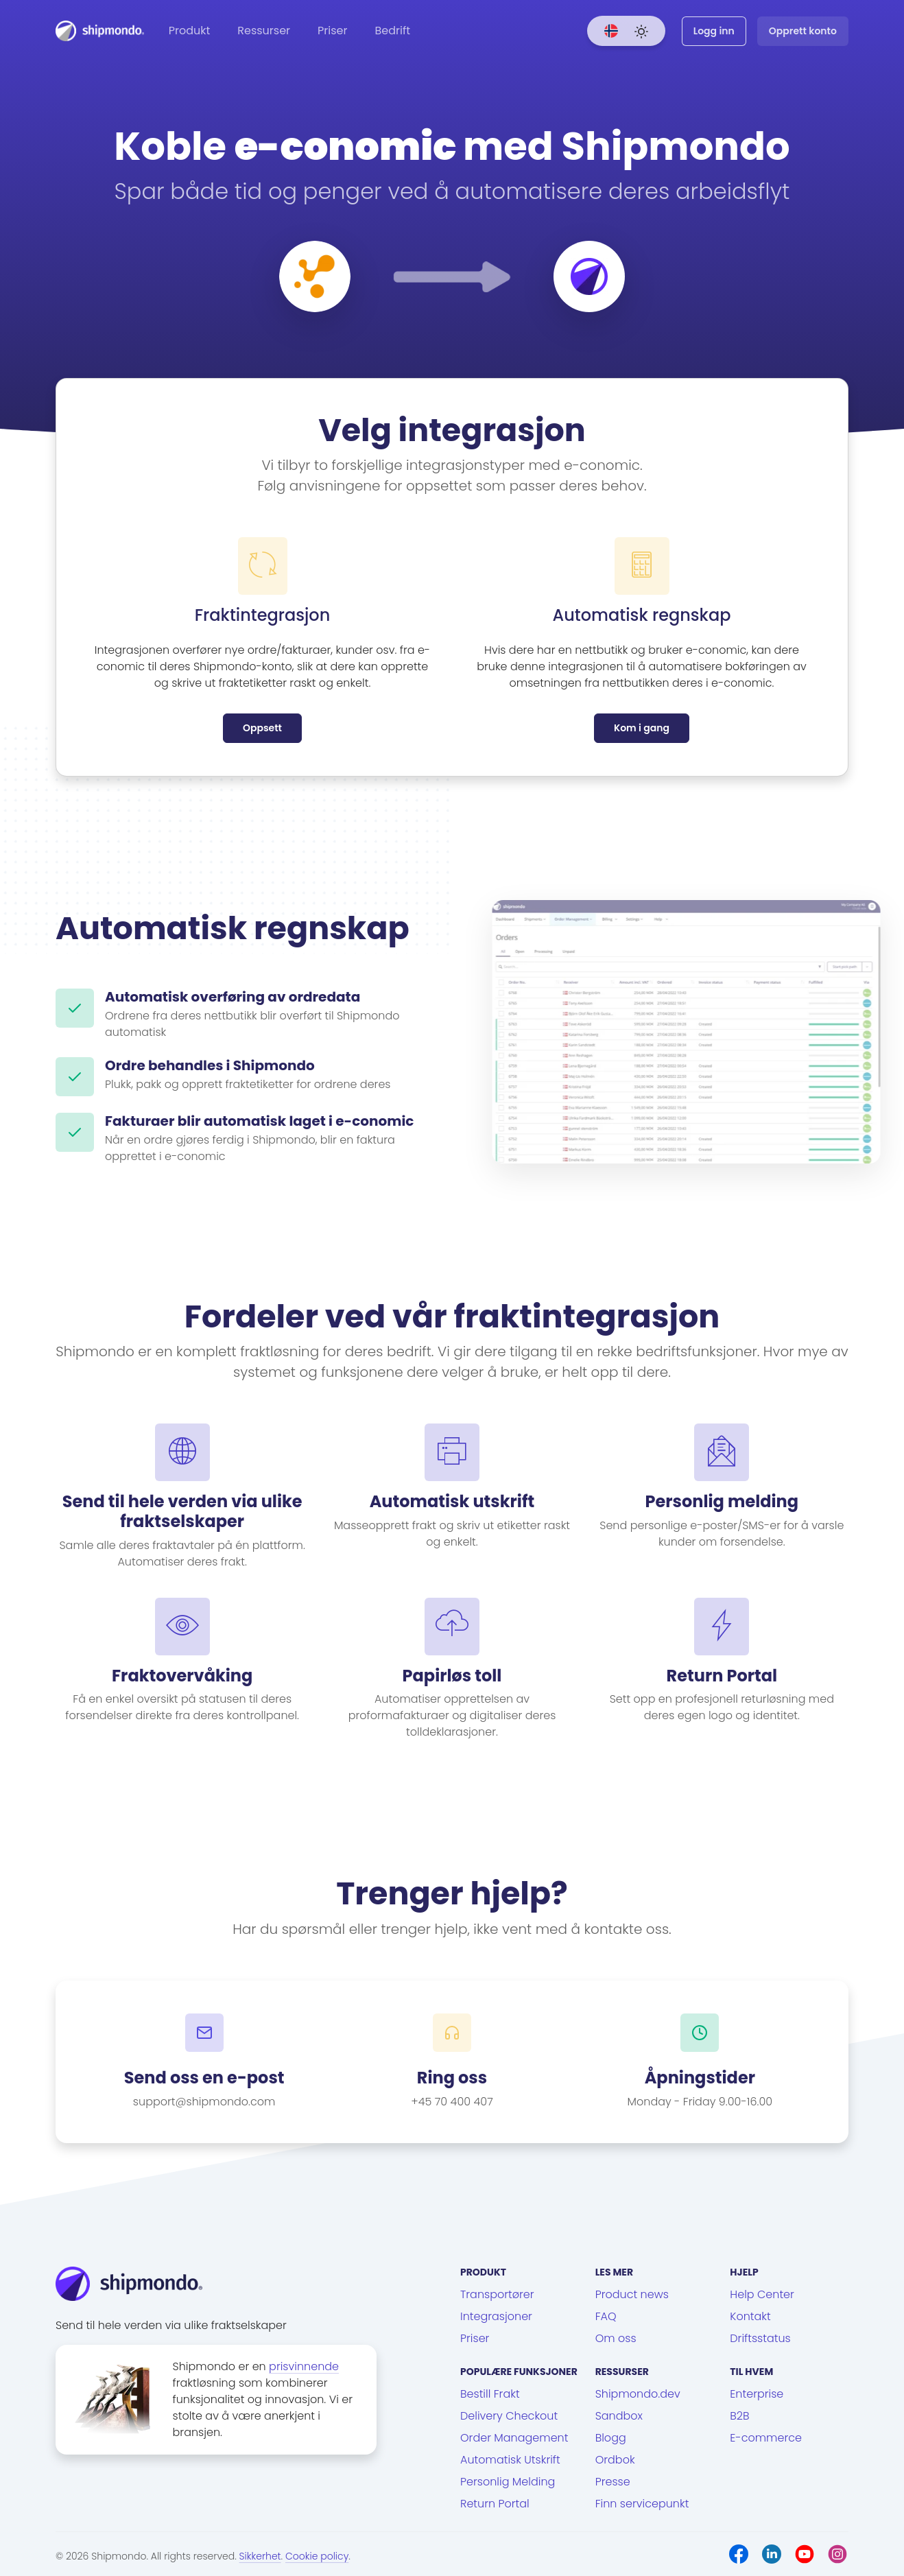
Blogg (610, 2438)
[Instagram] (837, 2554)
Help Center (762, 2294)
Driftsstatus (760, 2338)
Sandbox (619, 2416)
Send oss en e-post (204, 2078)
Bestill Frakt (490, 2394)
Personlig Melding (507, 2482)
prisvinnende (304, 2366)
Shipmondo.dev (637, 2394)
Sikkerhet (260, 2556)
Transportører (497, 2294)
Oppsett (262, 728)
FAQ (606, 2316)
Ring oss (452, 2078)
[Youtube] (805, 2554)
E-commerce (766, 2438)
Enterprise (756, 2394)
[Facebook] (739, 2554)
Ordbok (615, 2460)
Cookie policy (316, 2556)
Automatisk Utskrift (510, 2460)
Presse (612, 2482)
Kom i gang (641, 728)
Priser (332, 30)
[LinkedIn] (772, 2554)
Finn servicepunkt (642, 2504)
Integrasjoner (496, 2316)
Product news (632, 2294)
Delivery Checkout (509, 2416)
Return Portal (495, 2504)
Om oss (616, 2338)
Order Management (514, 2438)
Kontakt (750, 2316)
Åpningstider (700, 2078)
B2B (739, 2416)
